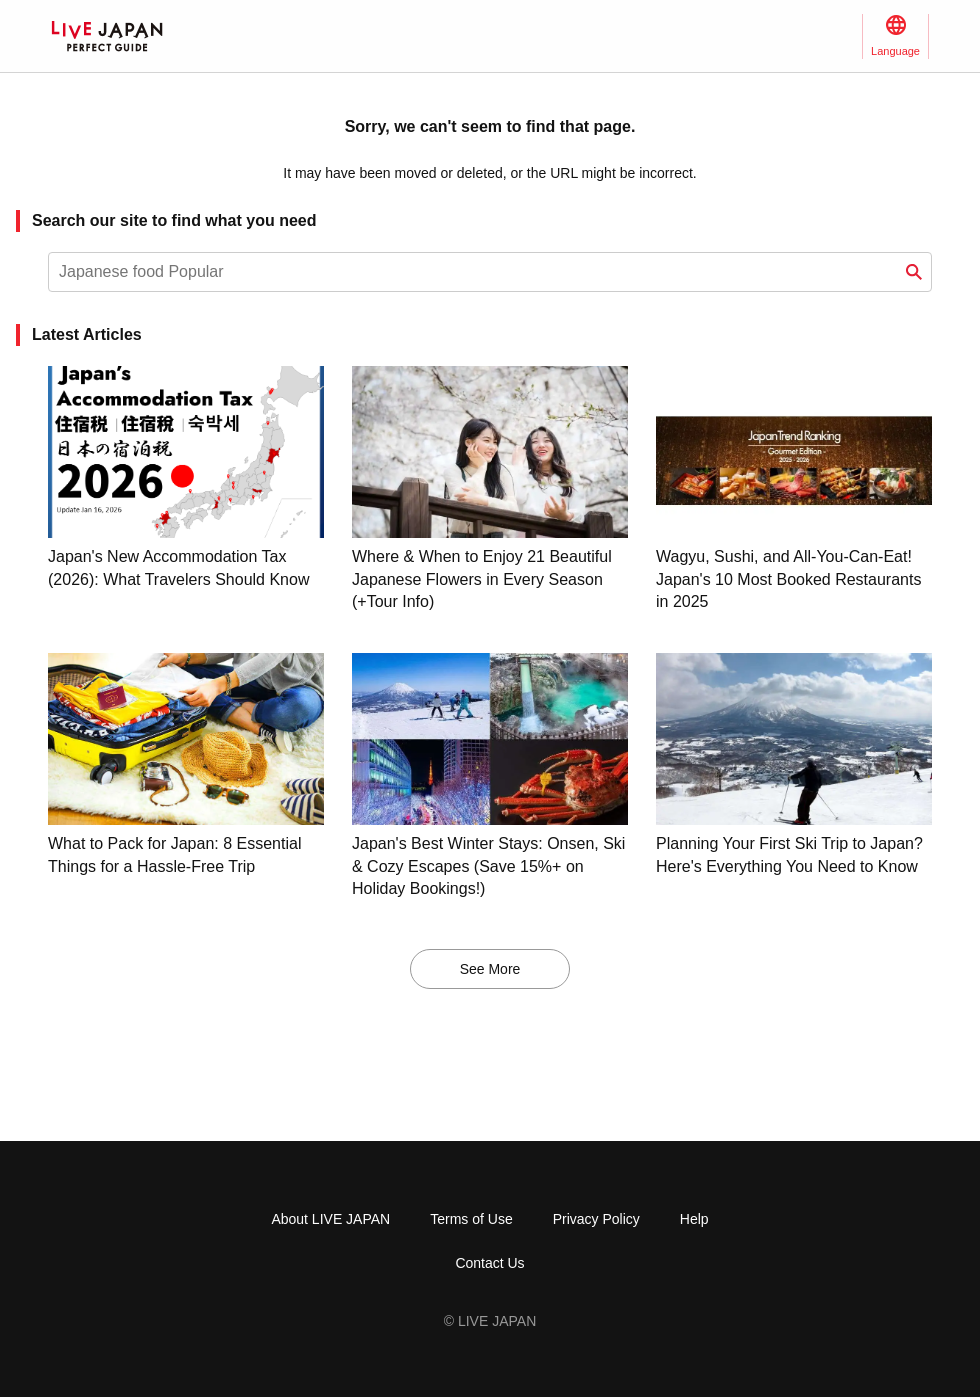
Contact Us (489, 1263)
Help (694, 1219)
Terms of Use (471, 1219)
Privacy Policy (596, 1219)
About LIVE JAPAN (330, 1219)
